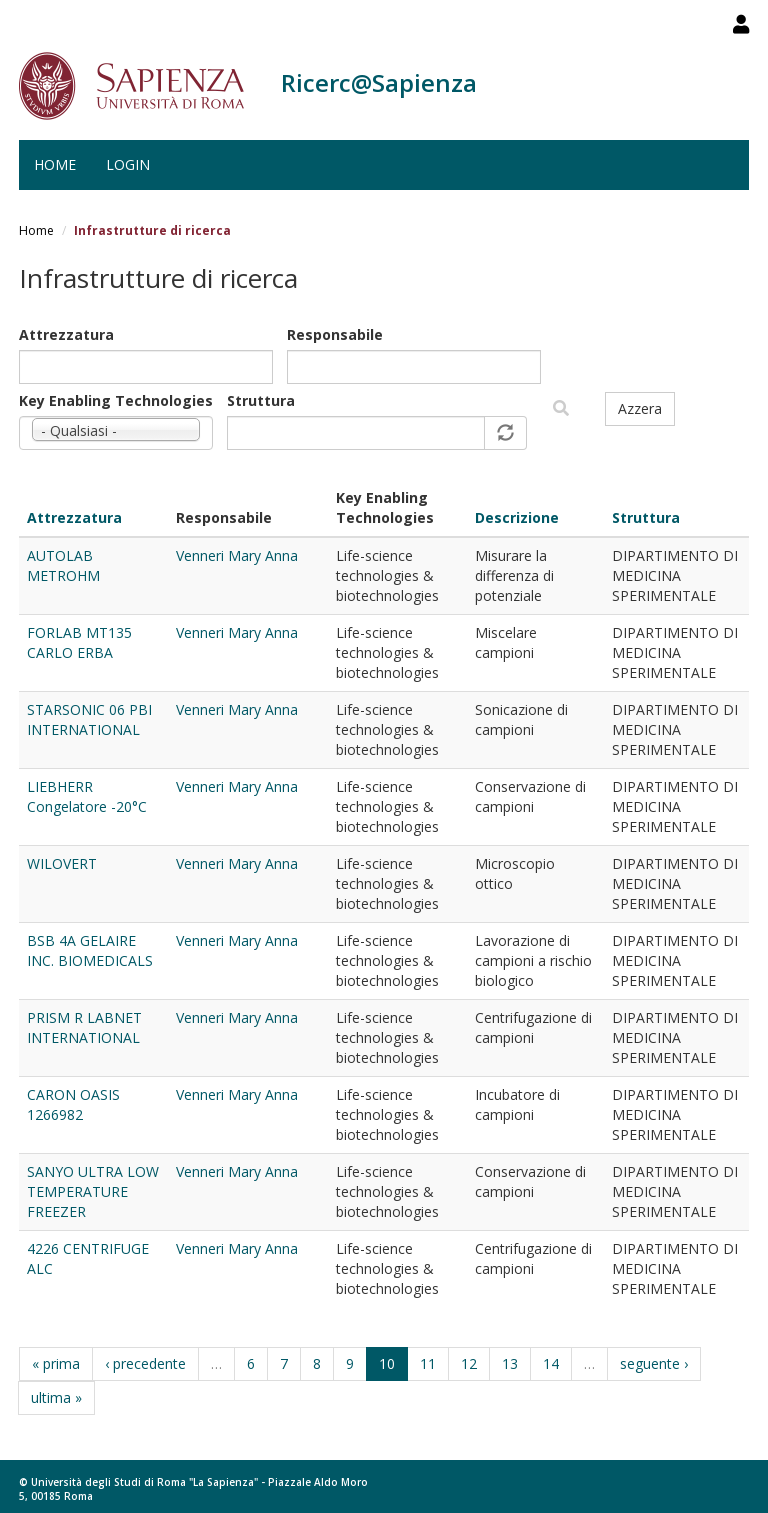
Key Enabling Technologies (116, 400)
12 (469, 1363)
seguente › (654, 1363)
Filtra (561, 408)
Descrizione (517, 517)
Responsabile (335, 334)
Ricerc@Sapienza (379, 82)
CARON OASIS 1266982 (73, 1104)
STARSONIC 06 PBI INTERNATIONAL (89, 719)
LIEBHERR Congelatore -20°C (87, 796)
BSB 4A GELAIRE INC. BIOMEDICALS (90, 950)
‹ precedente (145, 1363)
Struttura (261, 400)
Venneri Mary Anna (237, 555)
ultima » (56, 1397)
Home (55, 164)
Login (128, 164)
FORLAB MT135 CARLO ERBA (79, 642)
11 (428, 1363)
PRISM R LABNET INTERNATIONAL (84, 1027)
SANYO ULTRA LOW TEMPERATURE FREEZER (93, 1191)
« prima (56, 1363)
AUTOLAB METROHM (63, 565)
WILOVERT (62, 863)
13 (510, 1363)
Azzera (640, 408)
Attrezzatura (66, 334)
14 (551, 1363)
